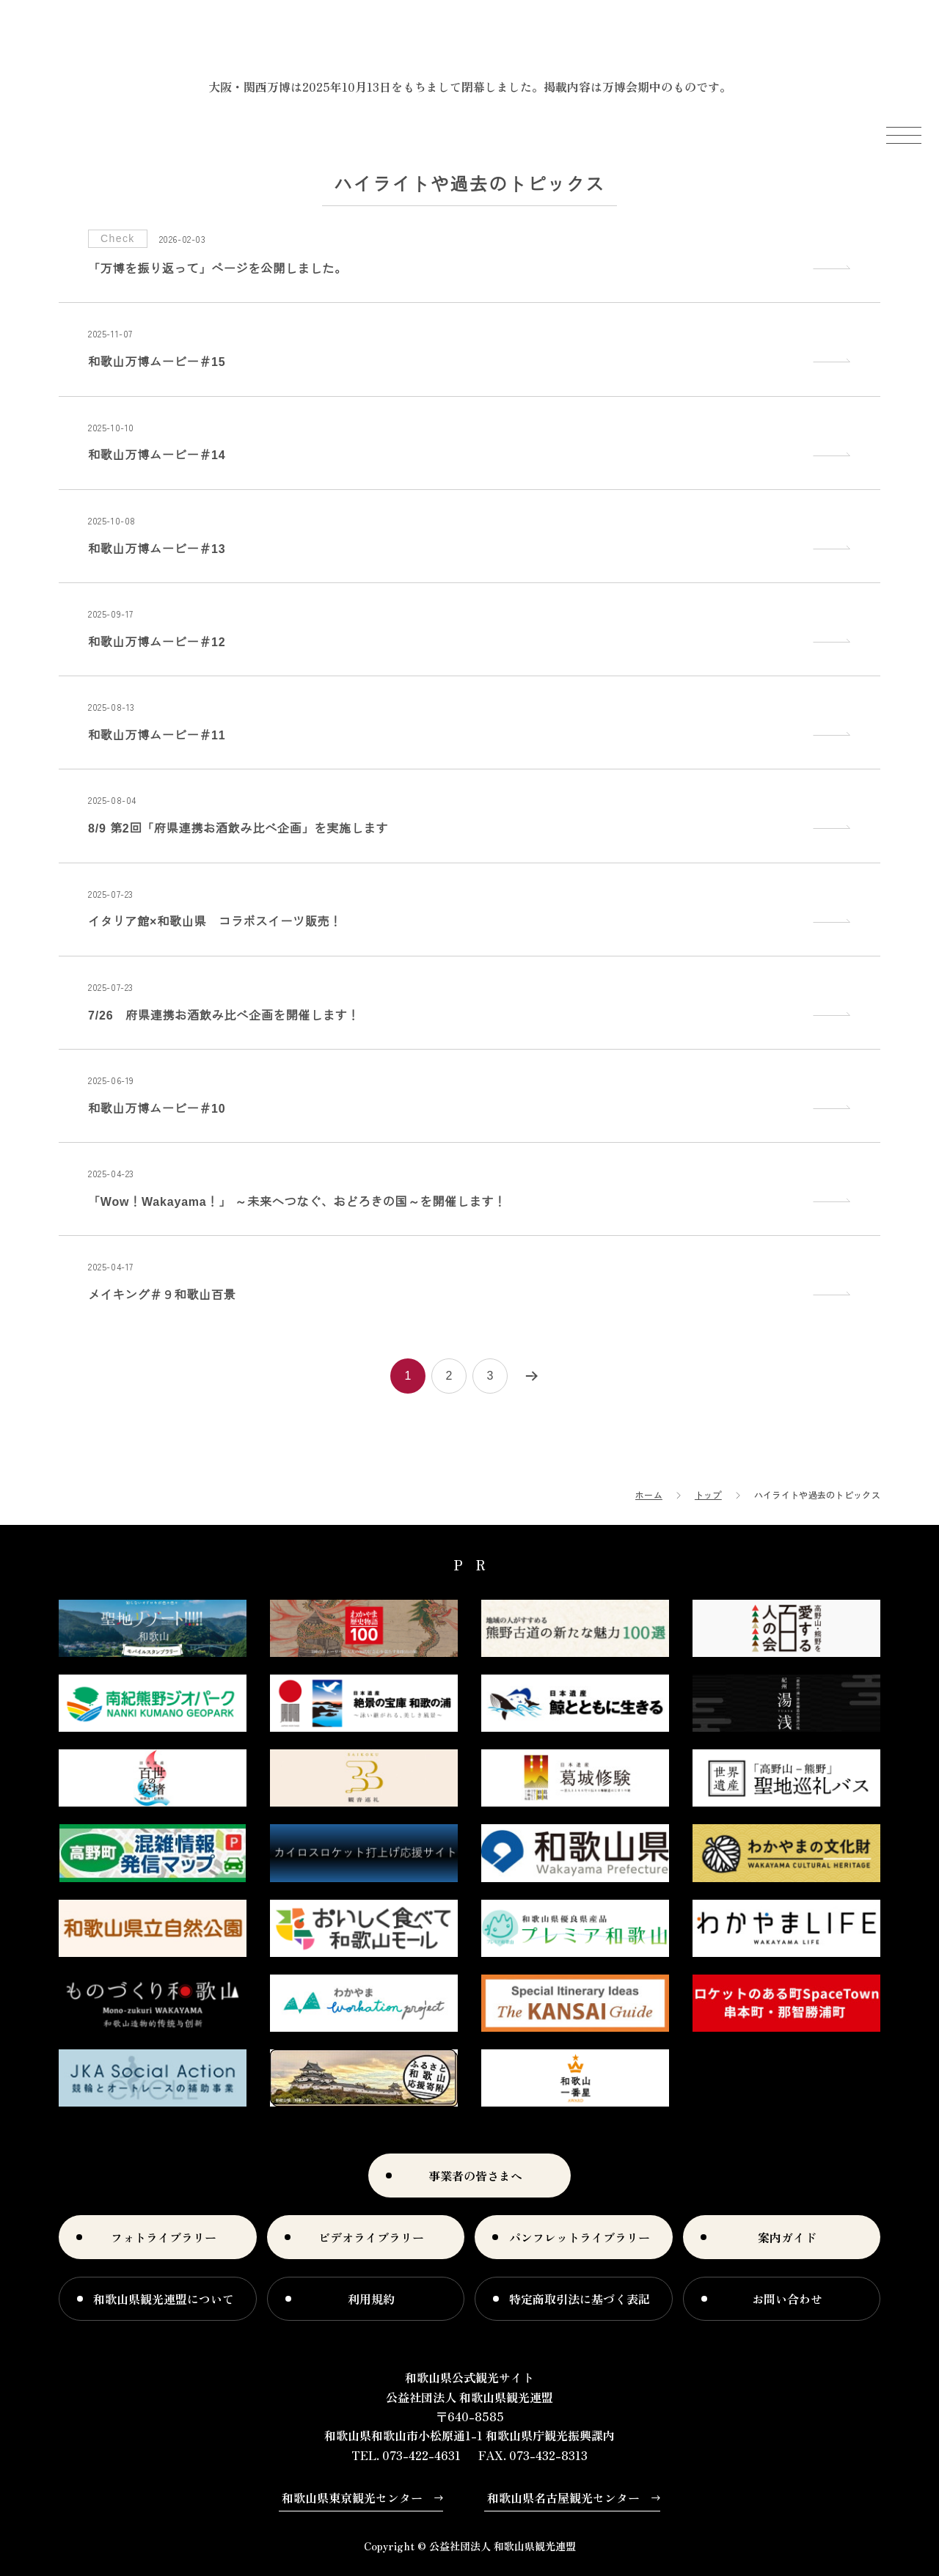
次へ (531, 1376)
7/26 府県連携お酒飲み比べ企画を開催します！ (223, 1015)
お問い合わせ (787, 2299)
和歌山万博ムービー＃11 (156, 735)
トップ (708, 1494)
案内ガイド (787, 2237)
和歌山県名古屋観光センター (563, 2497)
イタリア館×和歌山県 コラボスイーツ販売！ (215, 921)
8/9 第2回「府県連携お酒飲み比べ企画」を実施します (238, 828)
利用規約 (371, 2299)
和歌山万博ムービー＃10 (156, 1108)
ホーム (648, 1494)
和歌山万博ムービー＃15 (156, 362)
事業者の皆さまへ (475, 2175)
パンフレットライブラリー (579, 2237)
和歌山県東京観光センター (352, 2497)
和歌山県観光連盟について (163, 2299)
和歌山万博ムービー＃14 (156, 455)
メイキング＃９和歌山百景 (162, 1295)
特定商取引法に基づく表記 (579, 2299)
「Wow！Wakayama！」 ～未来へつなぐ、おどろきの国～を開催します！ (297, 1202)
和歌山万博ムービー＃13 (156, 549)
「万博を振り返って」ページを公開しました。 (217, 269)
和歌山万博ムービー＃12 (156, 642)
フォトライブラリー (163, 2237)
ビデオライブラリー (371, 2237)
